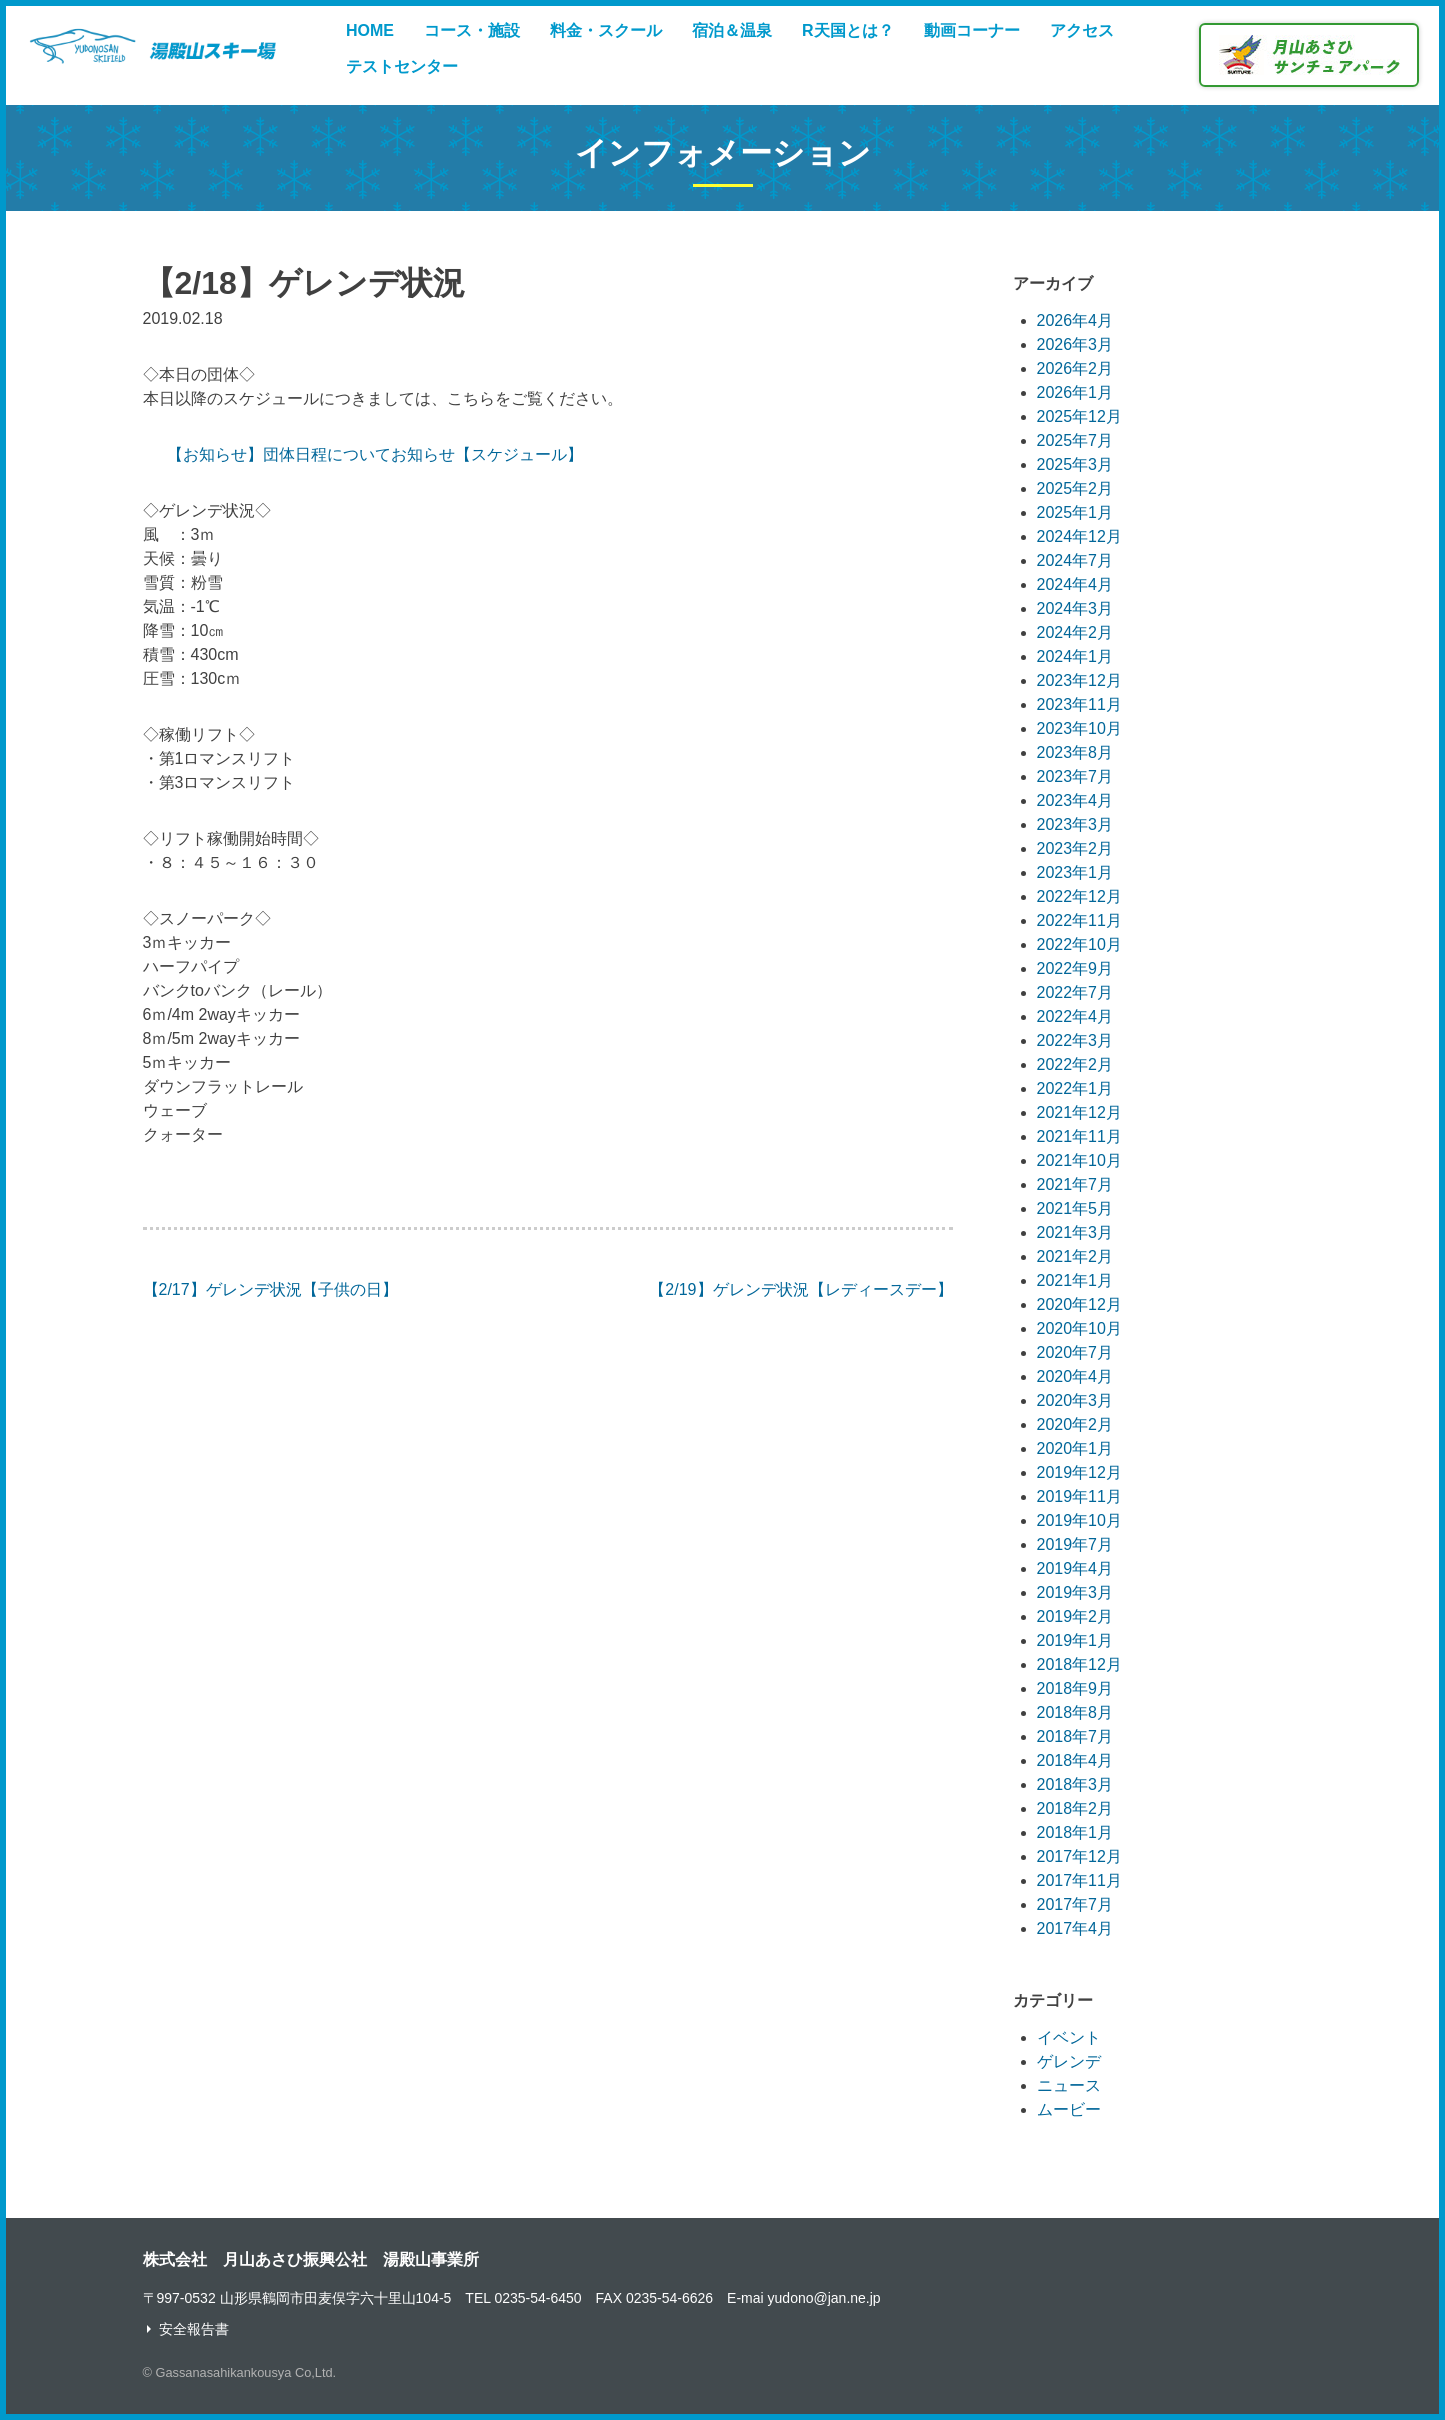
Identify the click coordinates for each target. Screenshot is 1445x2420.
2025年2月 (1075, 488)
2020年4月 (1075, 1376)
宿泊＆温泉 (732, 30)
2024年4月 (1075, 584)
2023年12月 (1079, 680)
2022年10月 (1079, 944)
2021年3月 (1075, 1232)
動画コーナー (972, 30)
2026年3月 (1075, 344)
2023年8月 (1075, 752)
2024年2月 (1075, 632)
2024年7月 (1075, 560)
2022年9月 (1075, 968)
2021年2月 (1075, 1256)
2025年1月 (1075, 512)
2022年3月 (1075, 1040)
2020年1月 (1075, 1448)
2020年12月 (1079, 1304)
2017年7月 (1075, 1904)
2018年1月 (1075, 1832)
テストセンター (402, 66)
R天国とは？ (848, 30)
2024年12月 (1079, 536)
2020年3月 (1075, 1400)
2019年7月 (1075, 1544)
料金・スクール (606, 30)
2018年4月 (1075, 1760)
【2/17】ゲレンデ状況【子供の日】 (270, 1289)
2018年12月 (1079, 1664)
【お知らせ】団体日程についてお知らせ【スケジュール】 (375, 454)
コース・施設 (472, 30)
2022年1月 (1075, 1088)
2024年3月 (1075, 608)
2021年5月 (1075, 1208)
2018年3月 (1075, 1784)
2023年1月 (1075, 872)
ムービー (1069, 2109)
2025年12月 (1079, 416)
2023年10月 (1079, 728)
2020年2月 (1075, 1424)
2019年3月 (1075, 1592)
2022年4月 (1075, 1016)
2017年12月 (1079, 1856)
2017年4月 (1075, 1928)
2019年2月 (1075, 1616)
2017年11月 (1079, 1880)
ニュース (1069, 2085)
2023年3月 (1075, 824)
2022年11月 (1079, 920)
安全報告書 (194, 2329)
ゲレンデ (1069, 2061)
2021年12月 (1079, 1112)
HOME (370, 30)
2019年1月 (1075, 1640)
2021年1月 (1075, 1280)
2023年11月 (1079, 704)
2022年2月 (1075, 1064)
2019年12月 (1079, 1472)
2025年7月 (1075, 440)
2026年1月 (1075, 392)
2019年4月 (1075, 1568)
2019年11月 (1079, 1496)
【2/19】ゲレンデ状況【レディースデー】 (800, 1289)
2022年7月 (1075, 992)
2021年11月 (1079, 1136)
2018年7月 (1075, 1736)
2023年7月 (1075, 776)
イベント (1069, 2037)
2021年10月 (1079, 1160)
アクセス (1082, 30)
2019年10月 (1079, 1520)
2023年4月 (1075, 800)
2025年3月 (1075, 464)
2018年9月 (1075, 1688)
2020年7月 (1075, 1352)
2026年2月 (1075, 368)
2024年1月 (1075, 656)
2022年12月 (1079, 896)
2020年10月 (1079, 1328)
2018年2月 (1075, 1808)
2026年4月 (1075, 320)
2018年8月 (1075, 1712)
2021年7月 (1075, 1184)
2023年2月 (1075, 848)
